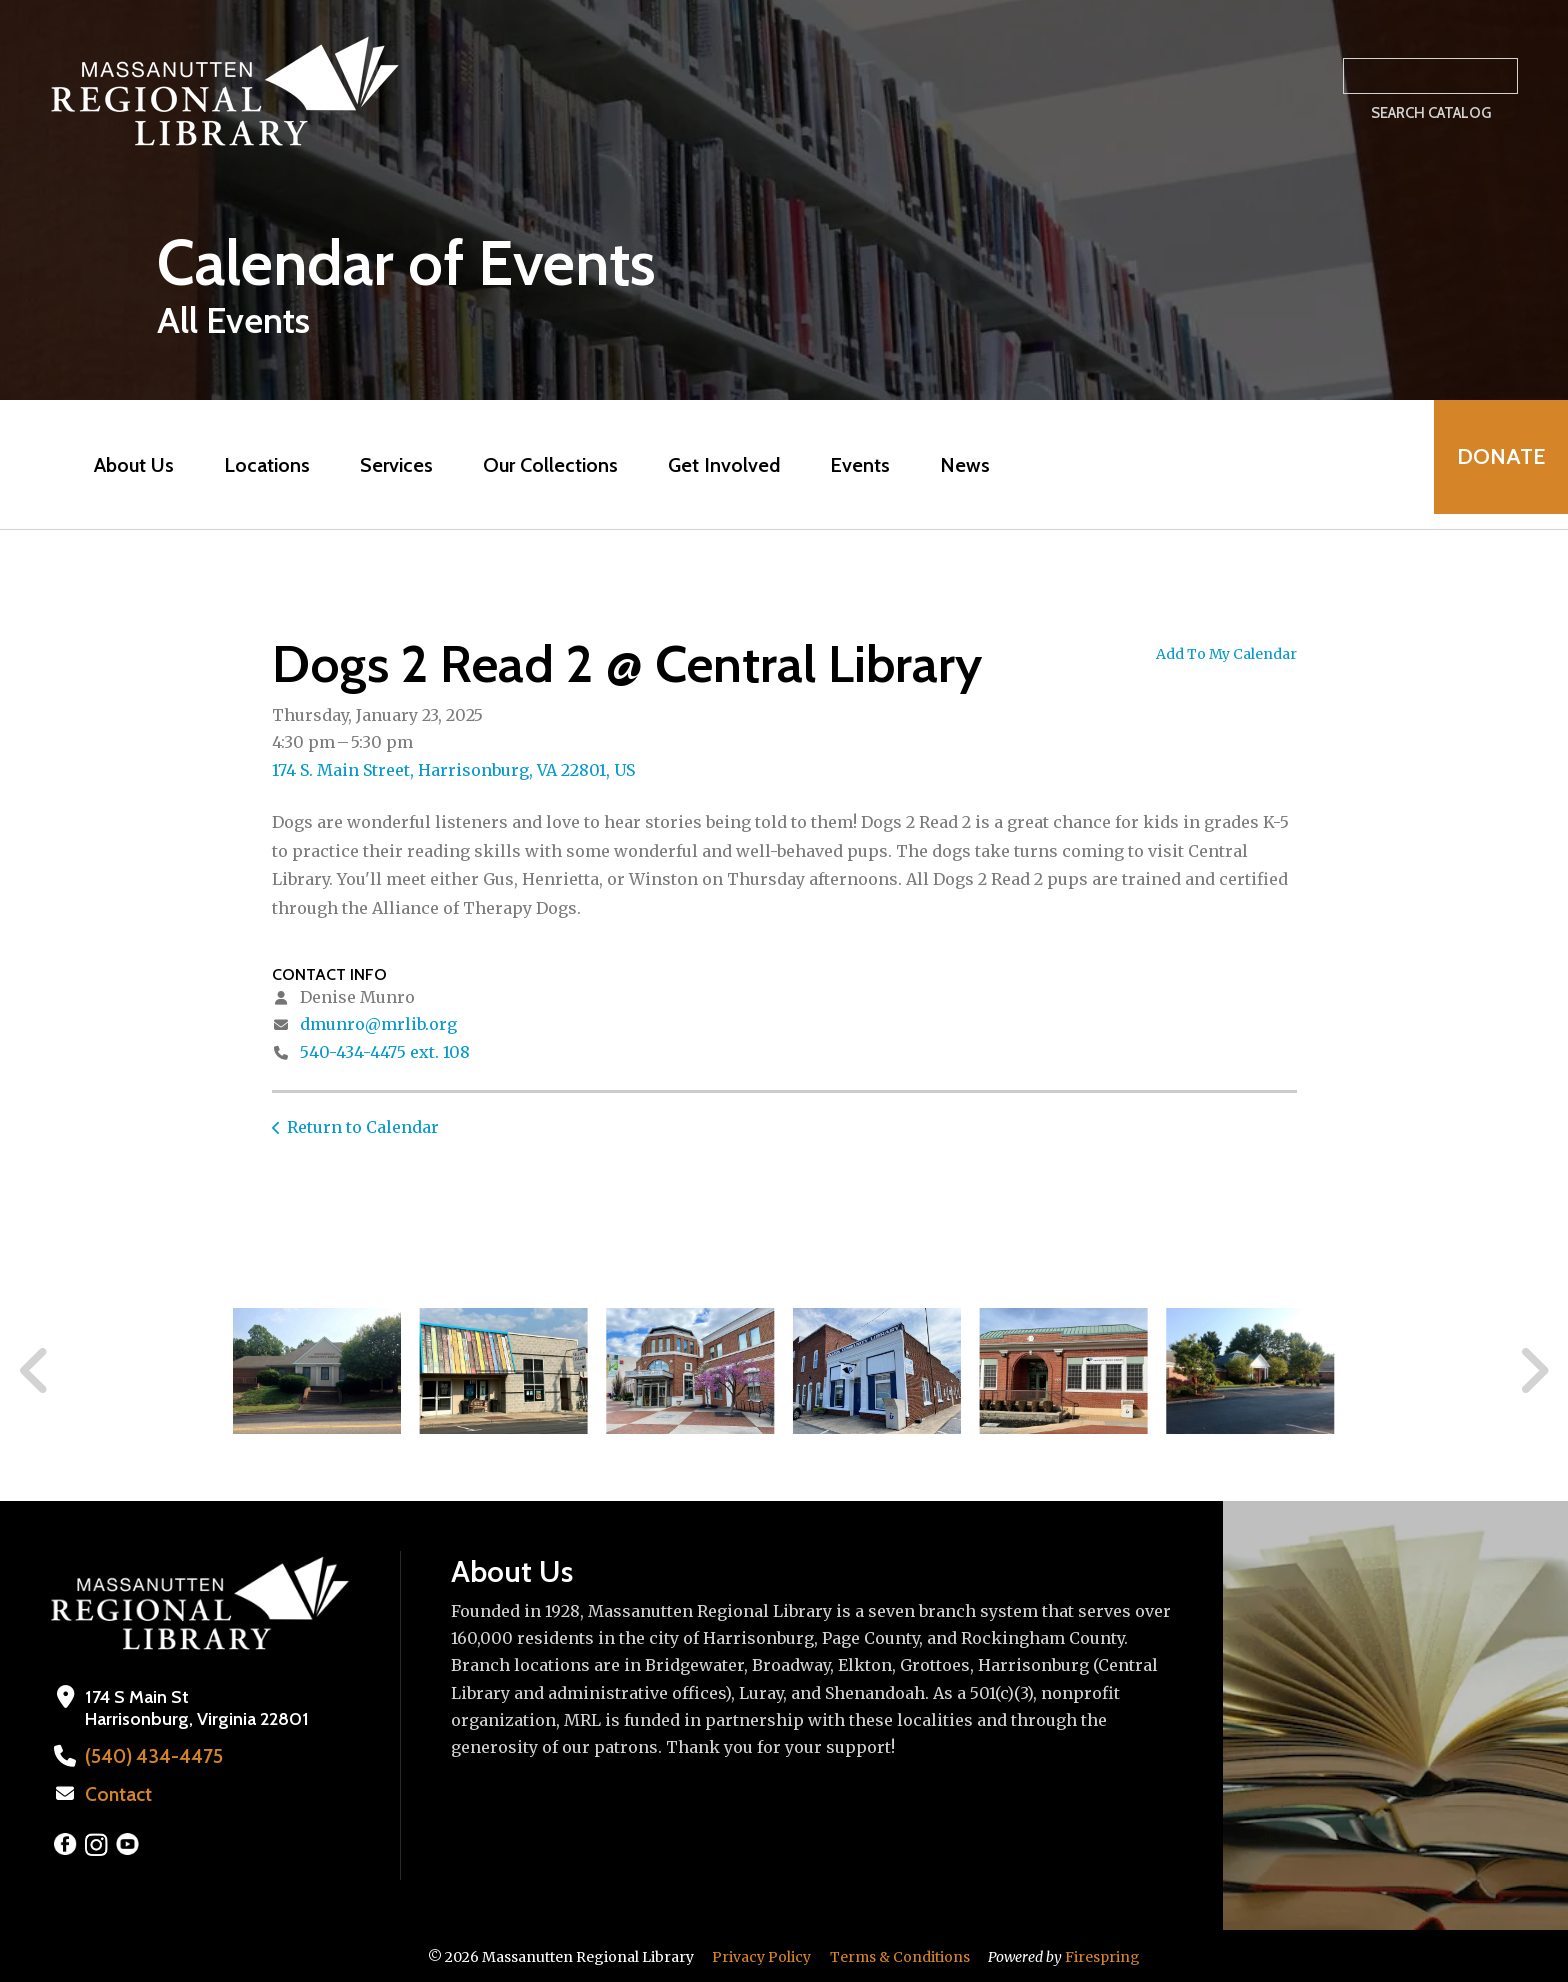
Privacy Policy (761, 1955)
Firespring (1102, 1955)
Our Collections (543, 465)
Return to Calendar (363, 1127)
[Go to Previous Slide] (35, 1371)
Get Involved (717, 465)
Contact (117, 1793)
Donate (1494, 464)
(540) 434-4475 (147, 1756)
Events (853, 465)
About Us (127, 465)
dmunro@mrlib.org (378, 1024)
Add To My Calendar (1226, 654)
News (958, 465)
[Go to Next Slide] (1533, 1371)
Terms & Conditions (900, 1955)
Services (389, 465)
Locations (260, 465)
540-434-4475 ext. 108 (385, 1052)
